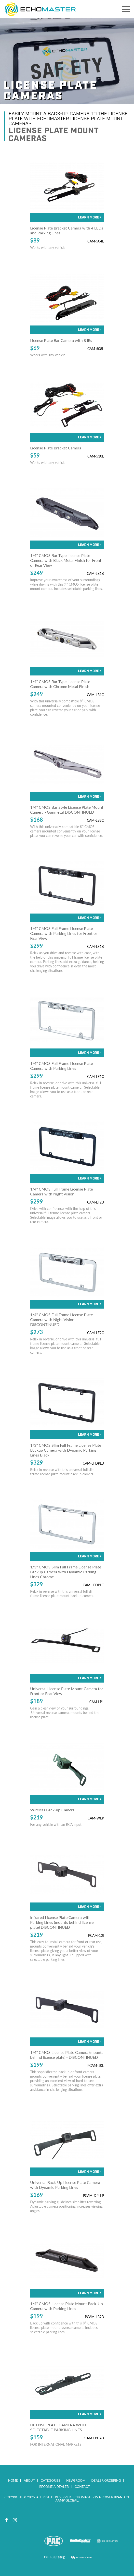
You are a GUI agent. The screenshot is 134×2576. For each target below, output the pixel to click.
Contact (82, 2486)
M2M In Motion (54, 2558)
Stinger (26, 2541)
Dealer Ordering (106, 2480)
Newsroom (75, 2480)
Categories (50, 2480)
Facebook (6, 2520)
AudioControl (80, 2541)
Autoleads (81, 2558)
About (29, 2480)
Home (13, 2480)
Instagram (14, 2520)
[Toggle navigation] (126, 9)
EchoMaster (107, 2541)
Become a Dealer (54, 2486)
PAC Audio (53, 2541)
